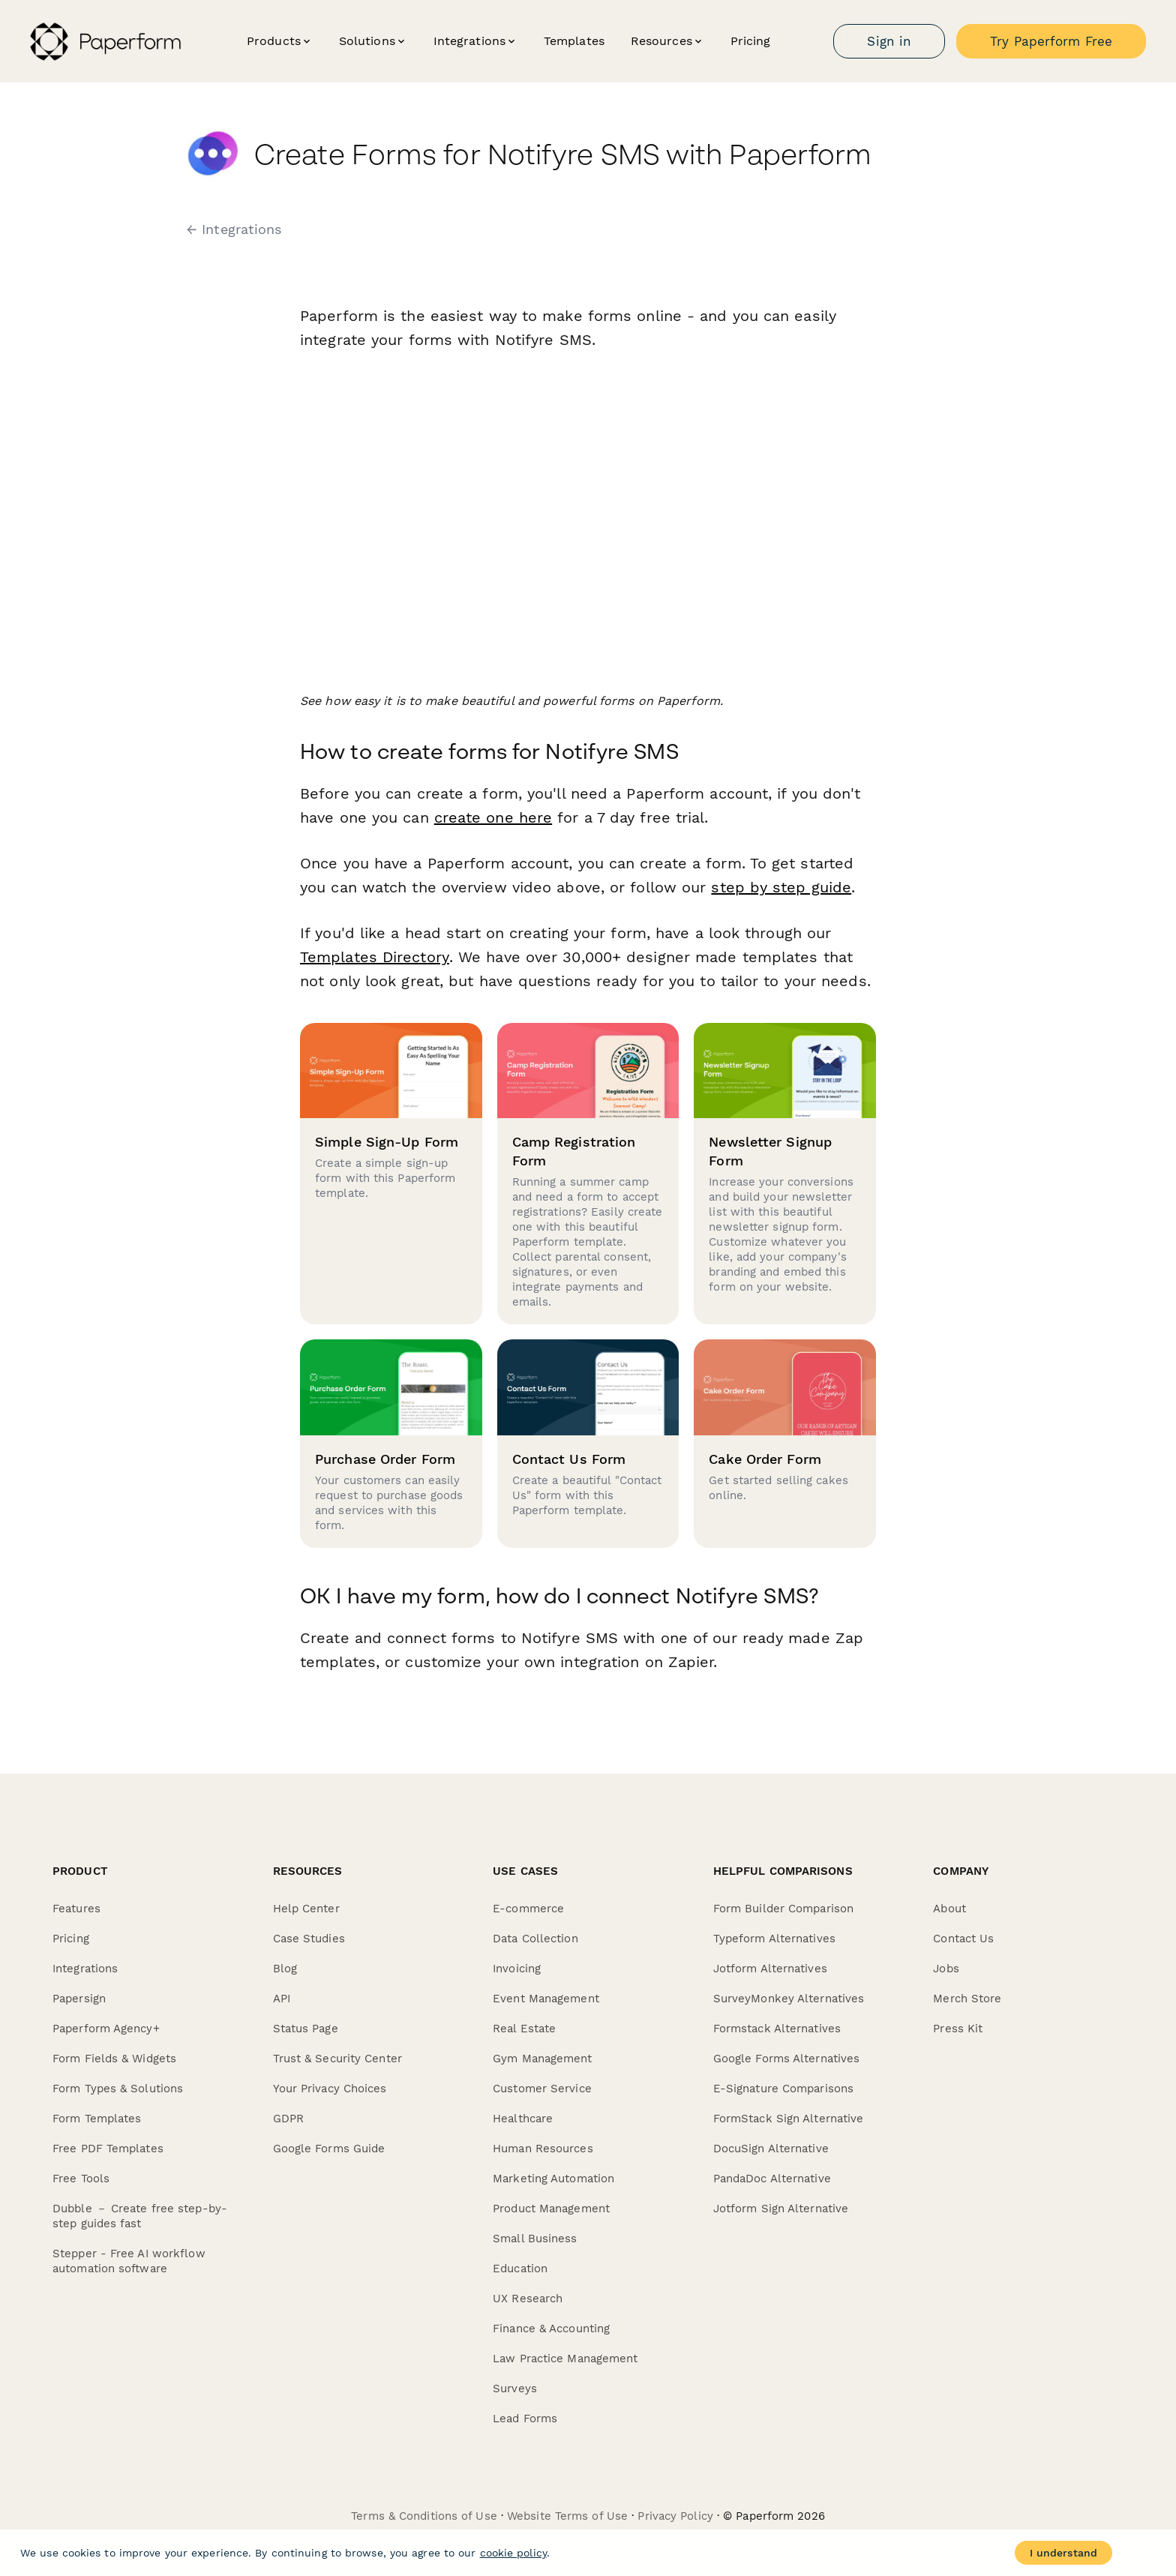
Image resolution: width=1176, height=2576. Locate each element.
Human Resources (543, 2148)
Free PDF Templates (108, 2148)
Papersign (79, 1998)
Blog (285, 1968)
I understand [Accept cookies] (1063, 2553)
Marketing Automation (553, 2178)
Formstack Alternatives (777, 2028)
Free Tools (81, 2178)
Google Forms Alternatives (786, 2058)
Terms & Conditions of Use (424, 2516)
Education (520, 2268)
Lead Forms (525, 2418)
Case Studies (309, 1938)
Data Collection (535, 1938)
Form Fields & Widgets (114, 2058)
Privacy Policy (675, 2516)
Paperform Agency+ (106, 2028)
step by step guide (781, 887)
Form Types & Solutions (117, 2088)
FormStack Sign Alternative (788, 2118)
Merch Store (967, 1998)
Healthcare (523, 2118)
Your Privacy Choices (330, 2088)
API (281, 1998)
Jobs (945, 1968)
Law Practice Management (565, 2358)
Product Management (551, 2208)
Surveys (515, 2388)
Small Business (535, 2238)
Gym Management (542, 2058)
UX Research (527, 2298)
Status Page (305, 2028)
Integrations (85, 1968)
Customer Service (542, 2088)
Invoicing (517, 1968)
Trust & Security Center (337, 2058)
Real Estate (524, 2028)
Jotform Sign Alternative (780, 2208)
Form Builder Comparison (783, 1908)
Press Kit (957, 2028)
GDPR (288, 2118)
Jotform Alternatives (770, 1968)
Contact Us (963, 1938)
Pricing (750, 41)
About (949, 1908)
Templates (574, 41)
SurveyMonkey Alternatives (789, 1998)
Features (76, 1908)
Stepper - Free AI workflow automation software (129, 2261)
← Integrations (234, 229)
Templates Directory (374, 957)
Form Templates (96, 2118)
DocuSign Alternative (771, 2148)
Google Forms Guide (329, 2148)
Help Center (306, 1908)
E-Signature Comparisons (783, 2088)
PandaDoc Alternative (772, 2178)
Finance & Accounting (551, 2328)
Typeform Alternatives (774, 1938)
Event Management (546, 1998)
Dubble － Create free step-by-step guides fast (139, 2216)
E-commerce (528, 1908)
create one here (493, 817)
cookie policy (513, 2553)
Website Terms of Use (567, 2516)
